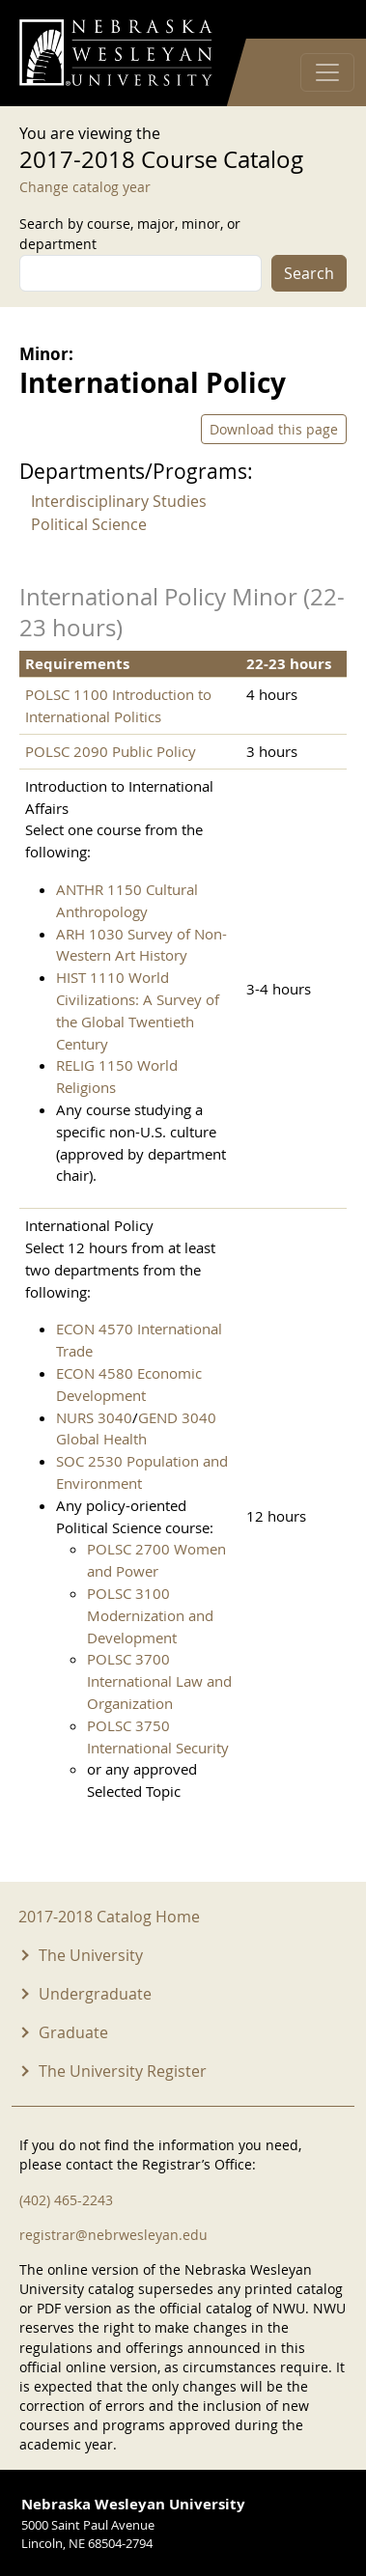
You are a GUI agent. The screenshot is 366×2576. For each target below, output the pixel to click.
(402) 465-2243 (66, 2200)
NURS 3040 (94, 1417)
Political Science (89, 524)
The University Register (123, 2071)
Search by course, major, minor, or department (129, 233)
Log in (321, 20)
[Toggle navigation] (327, 72)
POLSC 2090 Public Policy (110, 751)
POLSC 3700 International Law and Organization (159, 1681)
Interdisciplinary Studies (119, 501)
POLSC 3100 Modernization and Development (150, 1615)
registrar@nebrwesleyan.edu (113, 2235)
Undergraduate (95, 1993)
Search (309, 273)
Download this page (274, 429)
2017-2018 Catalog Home (109, 1916)
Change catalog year (85, 187)
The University (91, 1955)
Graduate (73, 2032)
